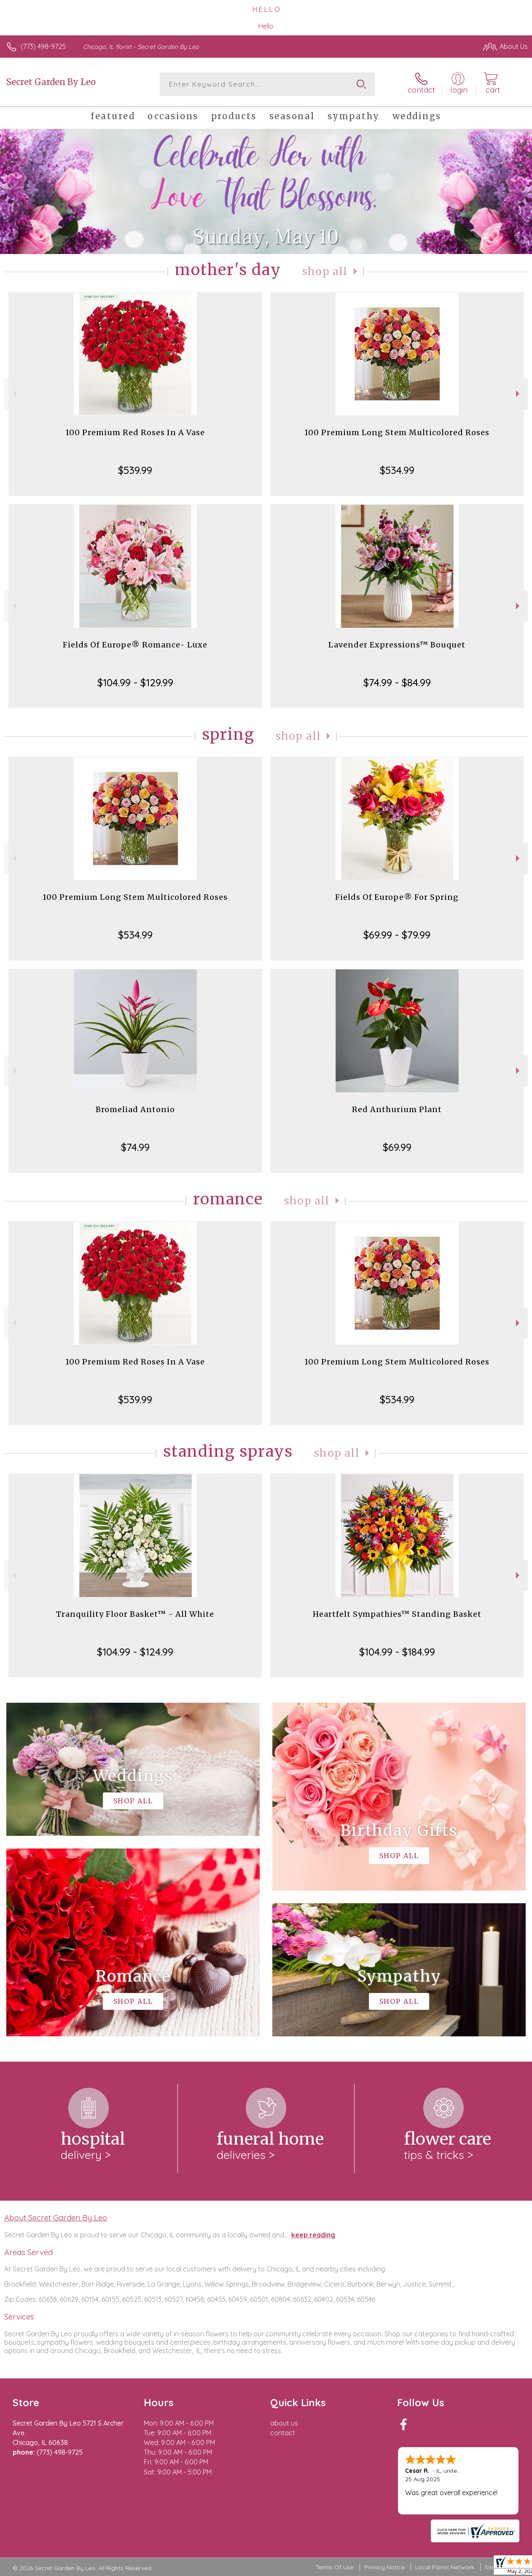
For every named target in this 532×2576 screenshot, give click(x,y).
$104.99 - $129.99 (135, 682)
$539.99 (135, 470)
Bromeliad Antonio (135, 1109)
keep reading (313, 2235)
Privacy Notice (384, 2567)
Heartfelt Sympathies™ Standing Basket (397, 1614)
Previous (13, 393)
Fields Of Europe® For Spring (397, 897)
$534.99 (397, 470)
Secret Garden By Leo (51, 82)
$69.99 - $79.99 (396, 934)
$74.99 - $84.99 (397, 682)
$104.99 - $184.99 (397, 1651)
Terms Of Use (335, 2567)
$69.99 (397, 1147)
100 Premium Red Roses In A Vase (135, 432)
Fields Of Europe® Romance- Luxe (135, 645)
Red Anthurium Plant (397, 1109)
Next (519, 393)
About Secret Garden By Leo (55, 2217)
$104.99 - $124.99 (135, 1651)
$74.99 (135, 1147)
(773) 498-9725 (43, 46)
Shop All (325, 271)
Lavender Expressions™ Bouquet (396, 645)
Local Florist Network (444, 2567)
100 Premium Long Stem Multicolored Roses (396, 432)
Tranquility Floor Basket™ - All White (135, 1614)
